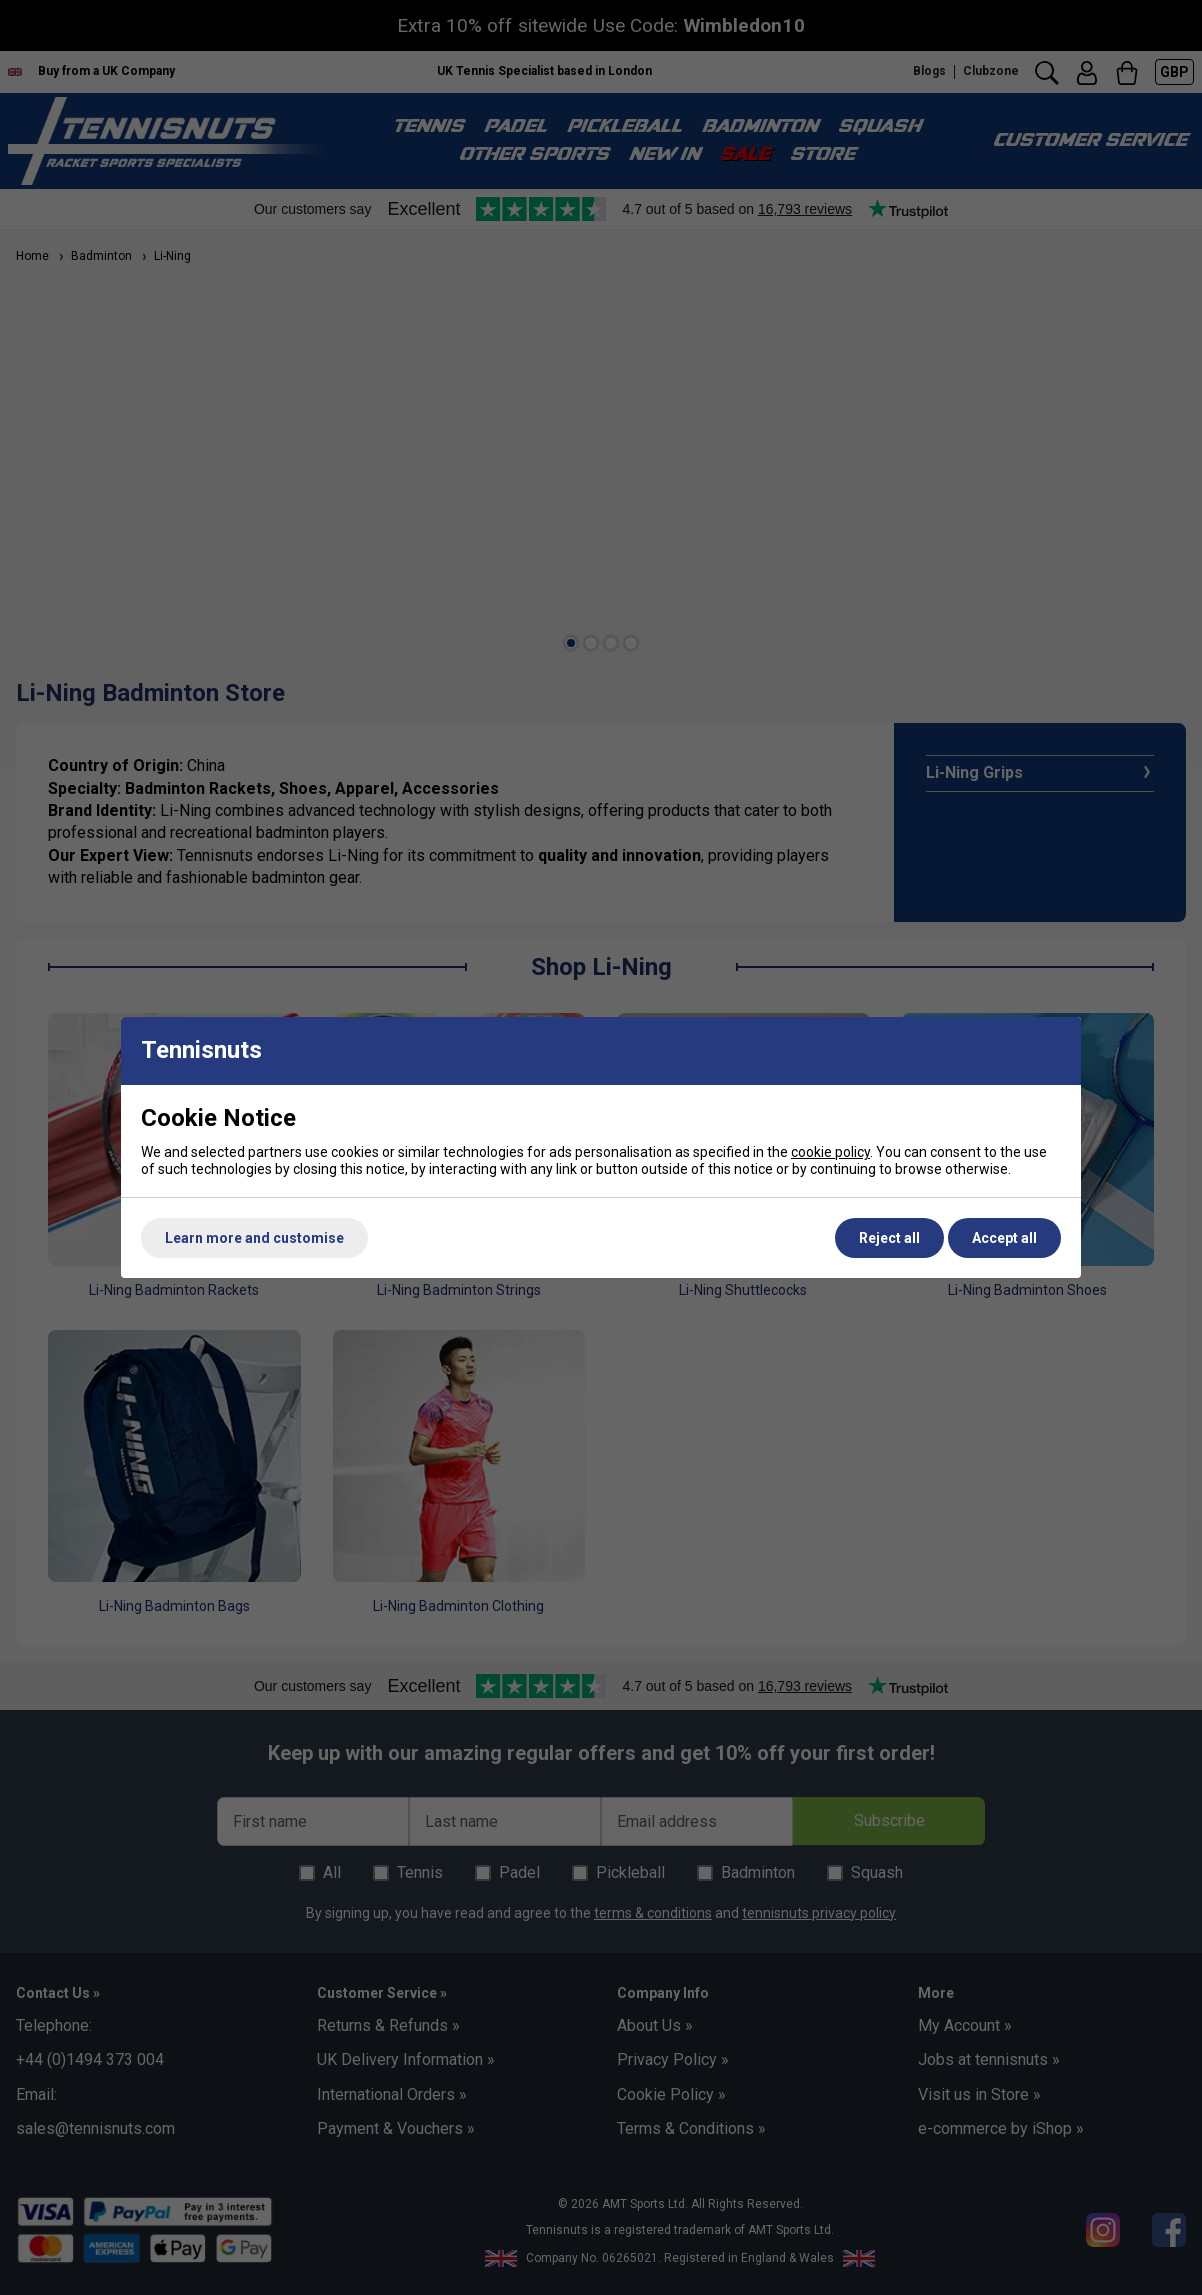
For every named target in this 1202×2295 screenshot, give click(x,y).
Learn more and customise (254, 1238)
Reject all (889, 1238)
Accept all (1004, 1238)
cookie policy (830, 1152)
